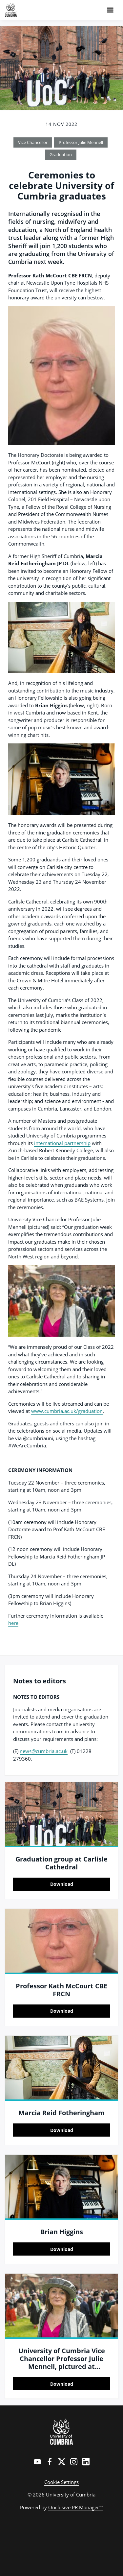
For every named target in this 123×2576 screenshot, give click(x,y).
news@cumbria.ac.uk (44, 1751)
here (13, 1623)
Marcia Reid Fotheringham (61, 2112)
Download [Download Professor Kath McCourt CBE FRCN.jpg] (61, 2011)
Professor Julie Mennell (81, 142)
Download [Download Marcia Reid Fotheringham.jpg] (61, 2130)
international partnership (62, 1143)
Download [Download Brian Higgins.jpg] (61, 2249)
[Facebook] (49, 2461)
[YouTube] (37, 2461)
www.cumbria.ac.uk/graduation (67, 1411)
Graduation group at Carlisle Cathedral (61, 1863)
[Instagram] (73, 2461)
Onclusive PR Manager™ (75, 2507)
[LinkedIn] (86, 2461)
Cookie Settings (61, 2482)
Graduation (61, 154)
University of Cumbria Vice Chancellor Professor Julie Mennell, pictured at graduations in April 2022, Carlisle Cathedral (61, 2366)
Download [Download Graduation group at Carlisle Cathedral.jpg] (61, 1884)
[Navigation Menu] (110, 10)
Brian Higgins (61, 2231)
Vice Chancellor (33, 142)
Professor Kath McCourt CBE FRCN (61, 1989)
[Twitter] (61, 2461)
